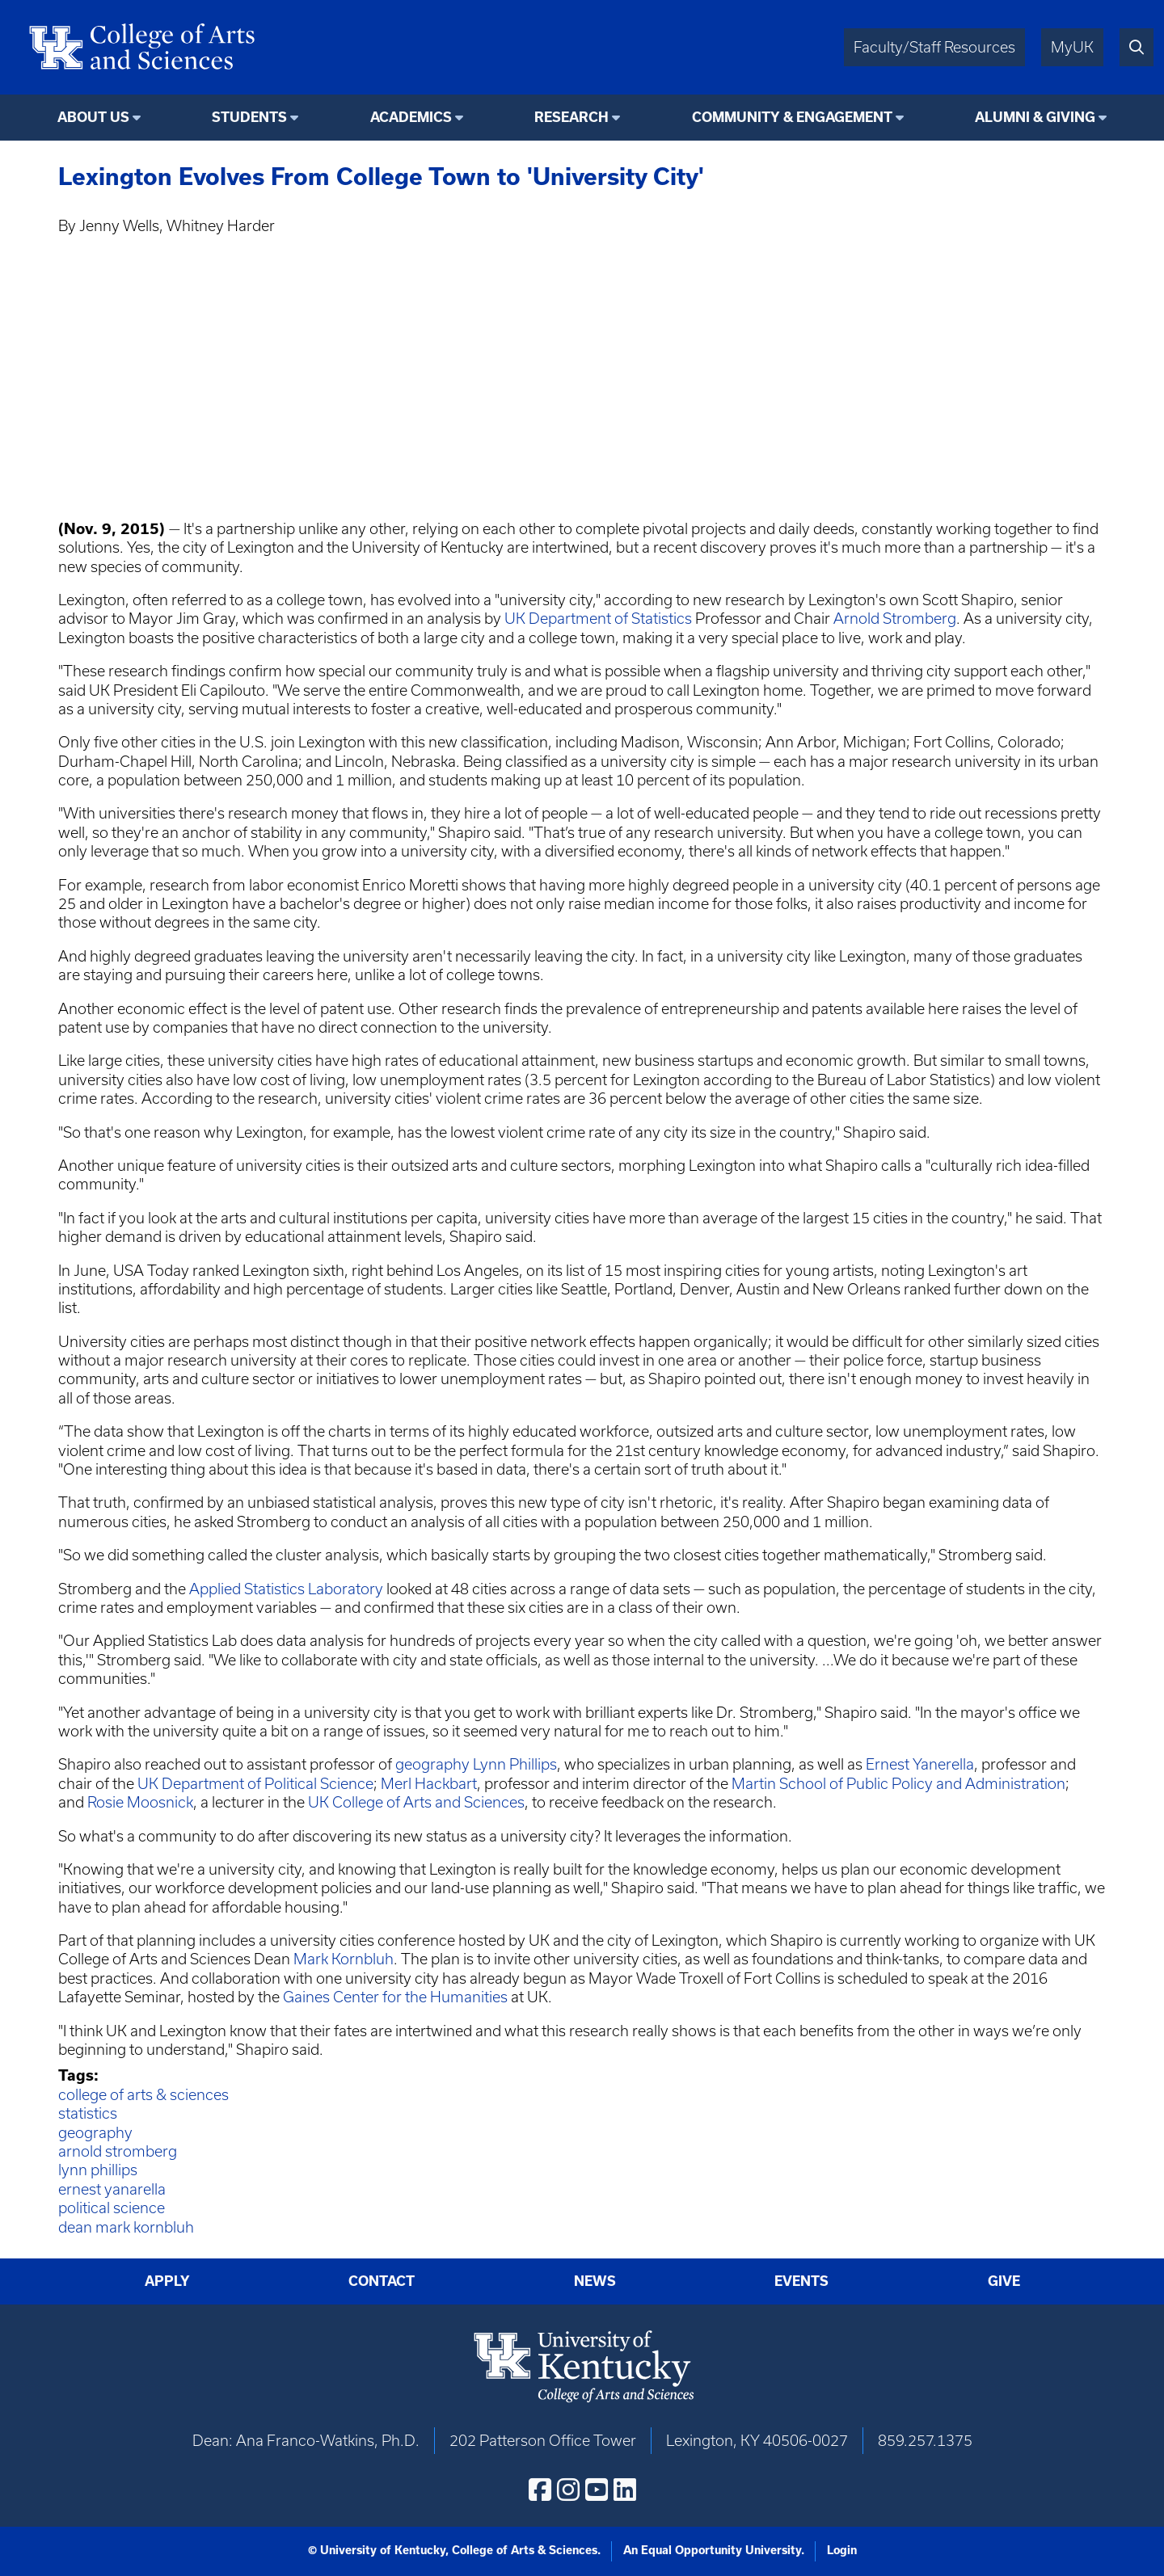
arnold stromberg (117, 2151)
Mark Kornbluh (343, 1959)
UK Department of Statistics (598, 618)
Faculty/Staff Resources (934, 47)
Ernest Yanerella (920, 1764)
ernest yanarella (112, 2189)
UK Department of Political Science (255, 1783)
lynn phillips (97, 2169)
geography (432, 1764)
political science (111, 2207)
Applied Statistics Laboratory (286, 1589)
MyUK (1072, 47)
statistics (87, 2113)
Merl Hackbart (429, 1783)
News (595, 2281)
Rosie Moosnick (140, 1802)
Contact (381, 2281)
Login (842, 2550)
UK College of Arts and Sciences (416, 1802)
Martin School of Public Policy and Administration (898, 1783)
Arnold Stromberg (894, 618)
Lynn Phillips (515, 1764)
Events (801, 2281)
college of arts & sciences (143, 2094)
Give (1004, 2281)
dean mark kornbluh (126, 2227)
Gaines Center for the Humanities (395, 1997)
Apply (167, 2281)
